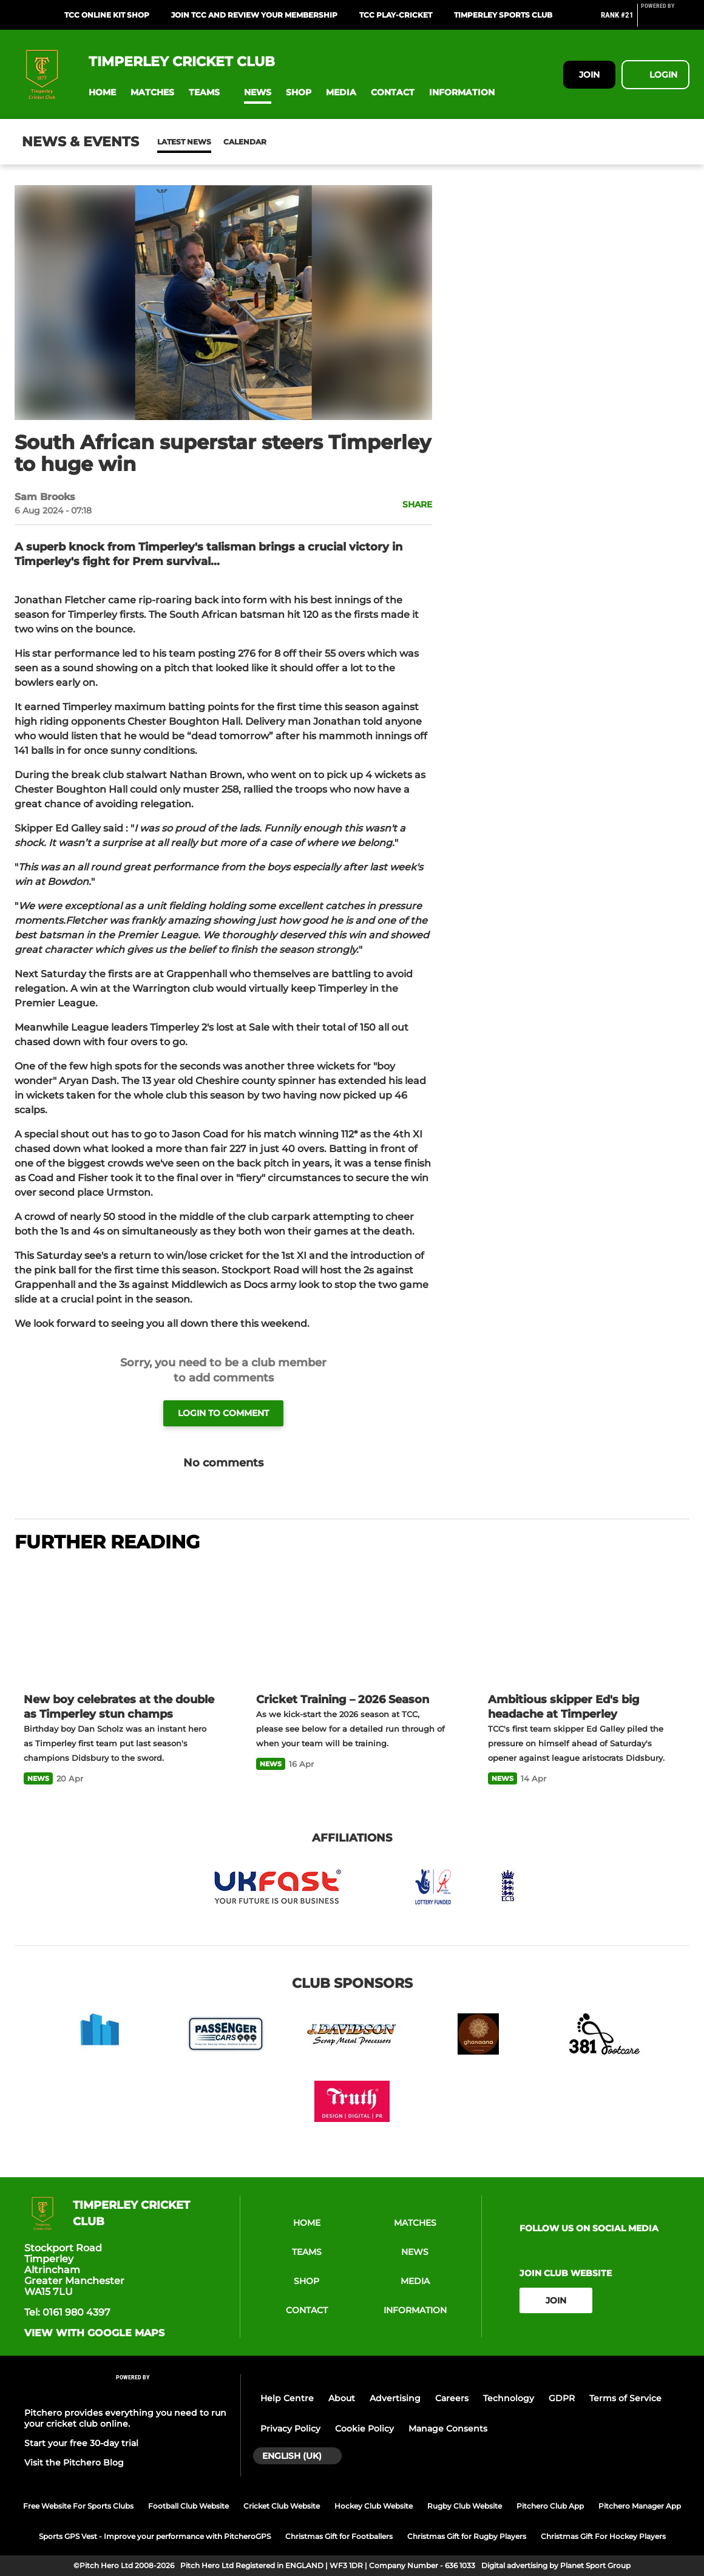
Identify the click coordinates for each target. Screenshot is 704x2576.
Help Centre (287, 2398)
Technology (508, 2398)
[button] (102, 92)
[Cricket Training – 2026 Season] (352, 1624)
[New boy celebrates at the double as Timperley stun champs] (120, 1624)
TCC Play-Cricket (395, 14)
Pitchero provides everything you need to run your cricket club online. (125, 2418)
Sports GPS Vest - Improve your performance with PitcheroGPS (155, 2536)
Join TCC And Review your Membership (254, 14)
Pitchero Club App (550, 2505)
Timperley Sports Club (503, 14)
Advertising (395, 2398)
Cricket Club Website (281, 2505)
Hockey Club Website (373, 2505)
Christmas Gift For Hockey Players (603, 2536)
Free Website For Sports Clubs (78, 2505)
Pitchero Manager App (639, 2505)
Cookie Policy (364, 2428)
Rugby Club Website (464, 2505)
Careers (452, 2398)
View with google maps (94, 2333)
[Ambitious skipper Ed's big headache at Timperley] (584, 1624)
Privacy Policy (290, 2428)
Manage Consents (447, 2428)
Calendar (215, 141)
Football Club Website (188, 2505)
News (169, 141)
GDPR (562, 2398)
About (341, 2398)
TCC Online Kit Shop (106, 14)
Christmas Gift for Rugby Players (466, 2536)
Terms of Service (625, 2398)
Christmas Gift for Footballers (339, 2536)
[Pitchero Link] (665, 20)
